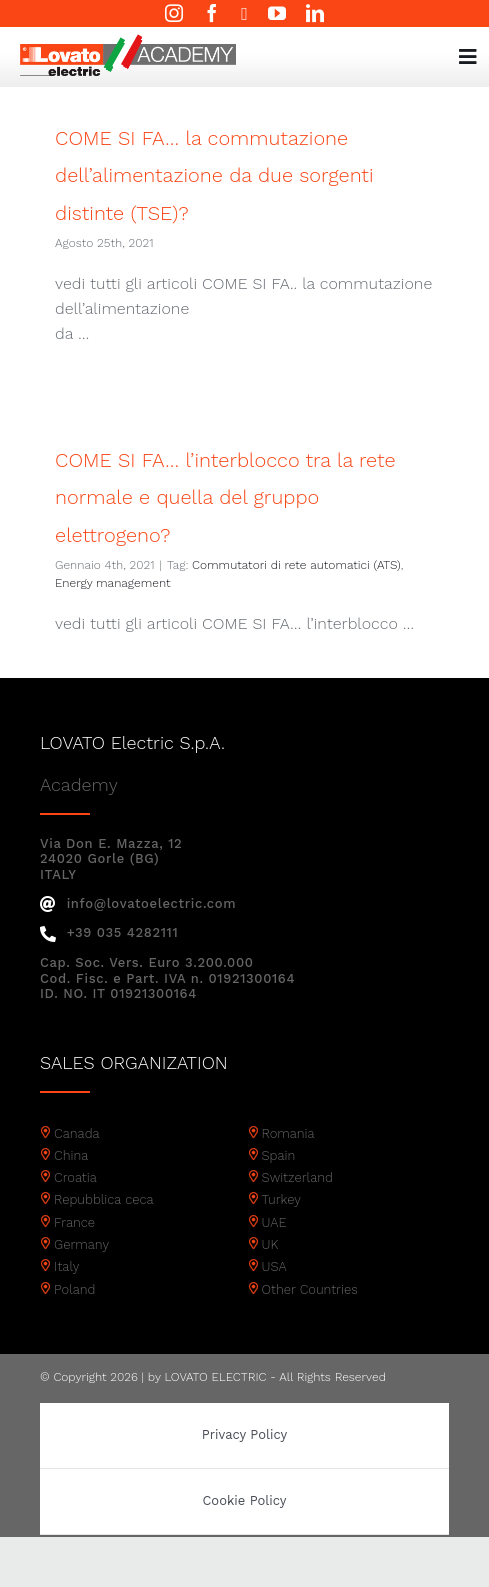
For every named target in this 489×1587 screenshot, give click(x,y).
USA (274, 1266)
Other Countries (310, 1289)
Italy (66, 1266)
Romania (288, 1133)
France (74, 1222)
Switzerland (297, 1177)
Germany (81, 1244)
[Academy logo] (128, 41)
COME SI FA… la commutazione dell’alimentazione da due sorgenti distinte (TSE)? (214, 175)
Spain (279, 1155)
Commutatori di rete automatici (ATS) (296, 565)
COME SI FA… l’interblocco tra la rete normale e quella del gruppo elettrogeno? (225, 497)
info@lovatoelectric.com (138, 903)
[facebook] (212, 13)
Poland (74, 1289)
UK (270, 1244)
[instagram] (174, 13)
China (71, 1155)
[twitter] (244, 14)
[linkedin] (315, 13)
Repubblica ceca (104, 1199)
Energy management (112, 583)
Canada (77, 1133)
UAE (274, 1222)
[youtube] (277, 13)
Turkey (281, 1199)
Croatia (75, 1177)
